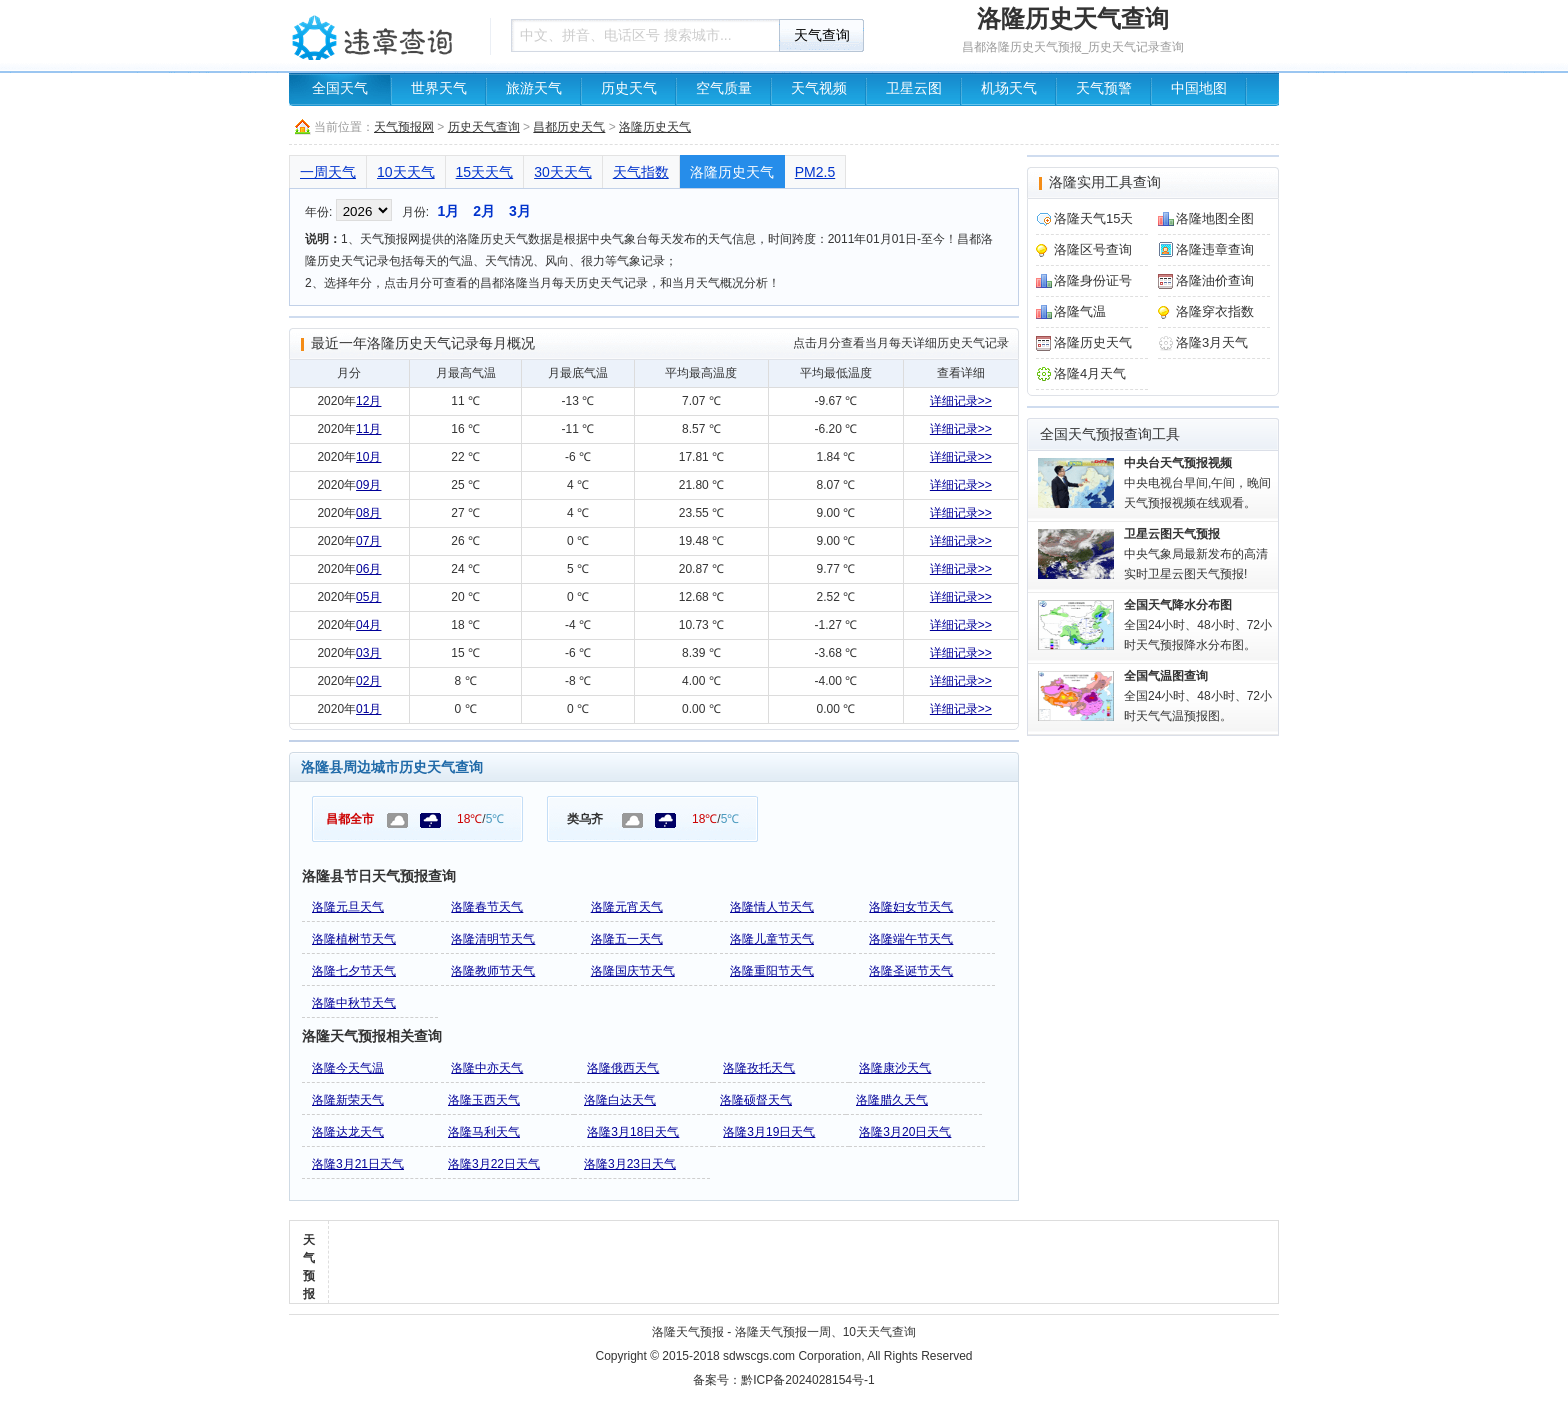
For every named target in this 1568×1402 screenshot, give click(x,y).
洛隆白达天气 (620, 1100)
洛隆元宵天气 (627, 907)
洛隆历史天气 (655, 127)
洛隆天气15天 (1093, 218)
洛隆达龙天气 (348, 1132)
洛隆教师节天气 (493, 971)
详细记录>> (961, 401)
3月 (520, 211)
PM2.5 (815, 172)
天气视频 (819, 88)
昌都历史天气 (569, 127)
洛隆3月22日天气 (494, 1164)
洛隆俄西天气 (623, 1068)
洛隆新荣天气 (348, 1100)
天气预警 (1104, 88)
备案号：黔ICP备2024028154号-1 (783, 1380)
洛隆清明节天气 (493, 939)
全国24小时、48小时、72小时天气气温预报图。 (1198, 696)
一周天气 (328, 172)
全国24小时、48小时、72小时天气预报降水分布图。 (1198, 625)
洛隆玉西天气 (484, 1100)
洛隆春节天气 (487, 907)
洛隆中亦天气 (487, 1068)
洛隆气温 (1080, 311)
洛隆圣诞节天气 (911, 971)
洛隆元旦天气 (348, 907)
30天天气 (563, 172)
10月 (368, 457)
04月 (368, 625)
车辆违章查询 (384, 35)
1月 (448, 211)
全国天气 (340, 88)
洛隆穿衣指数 (1215, 311)
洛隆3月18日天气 (633, 1132)
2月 (484, 211)
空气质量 (724, 88)
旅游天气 (534, 88)
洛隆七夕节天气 (354, 971)
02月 (368, 681)
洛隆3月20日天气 (905, 1132)
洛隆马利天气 (484, 1132)
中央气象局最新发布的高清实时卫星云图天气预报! (1196, 554)
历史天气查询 (484, 127)
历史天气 (629, 88)
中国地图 (1199, 88)
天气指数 (641, 172)
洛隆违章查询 (1215, 249)
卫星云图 (914, 88)
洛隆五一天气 (627, 939)
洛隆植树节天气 (354, 939)
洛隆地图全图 (1215, 218)
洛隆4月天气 (1090, 373)
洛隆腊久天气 (892, 1100)
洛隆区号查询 (1093, 249)
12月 (368, 401)
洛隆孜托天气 (759, 1068)
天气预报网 (404, 127)
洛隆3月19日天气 (769, 1132)
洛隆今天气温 (348, 1068)
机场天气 (1009, 88)
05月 (368, 597)
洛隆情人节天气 (772, 907)
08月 (368, 513)
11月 (368, 429)
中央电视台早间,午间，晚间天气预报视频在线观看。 (1197, 483)
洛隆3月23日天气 (630, 1164)
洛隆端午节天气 (911, 939)
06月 (368, 569)
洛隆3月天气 (1212, 342)
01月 (368, 709)
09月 (368, 485)
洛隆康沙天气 (895, 1068)
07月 (368, 541)
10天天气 (406, 172)
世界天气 (439, 88)
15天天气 (485, 172)
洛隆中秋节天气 (354, 1003)
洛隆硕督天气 (756, 1100)
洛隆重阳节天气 (772, 971)
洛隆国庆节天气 (633, 971)
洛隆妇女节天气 (911, 907)
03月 (368, 653)
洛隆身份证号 (1093, 280)
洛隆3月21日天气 (358, 1164)
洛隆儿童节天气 (772, 939)
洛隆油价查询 (1215, 280)
